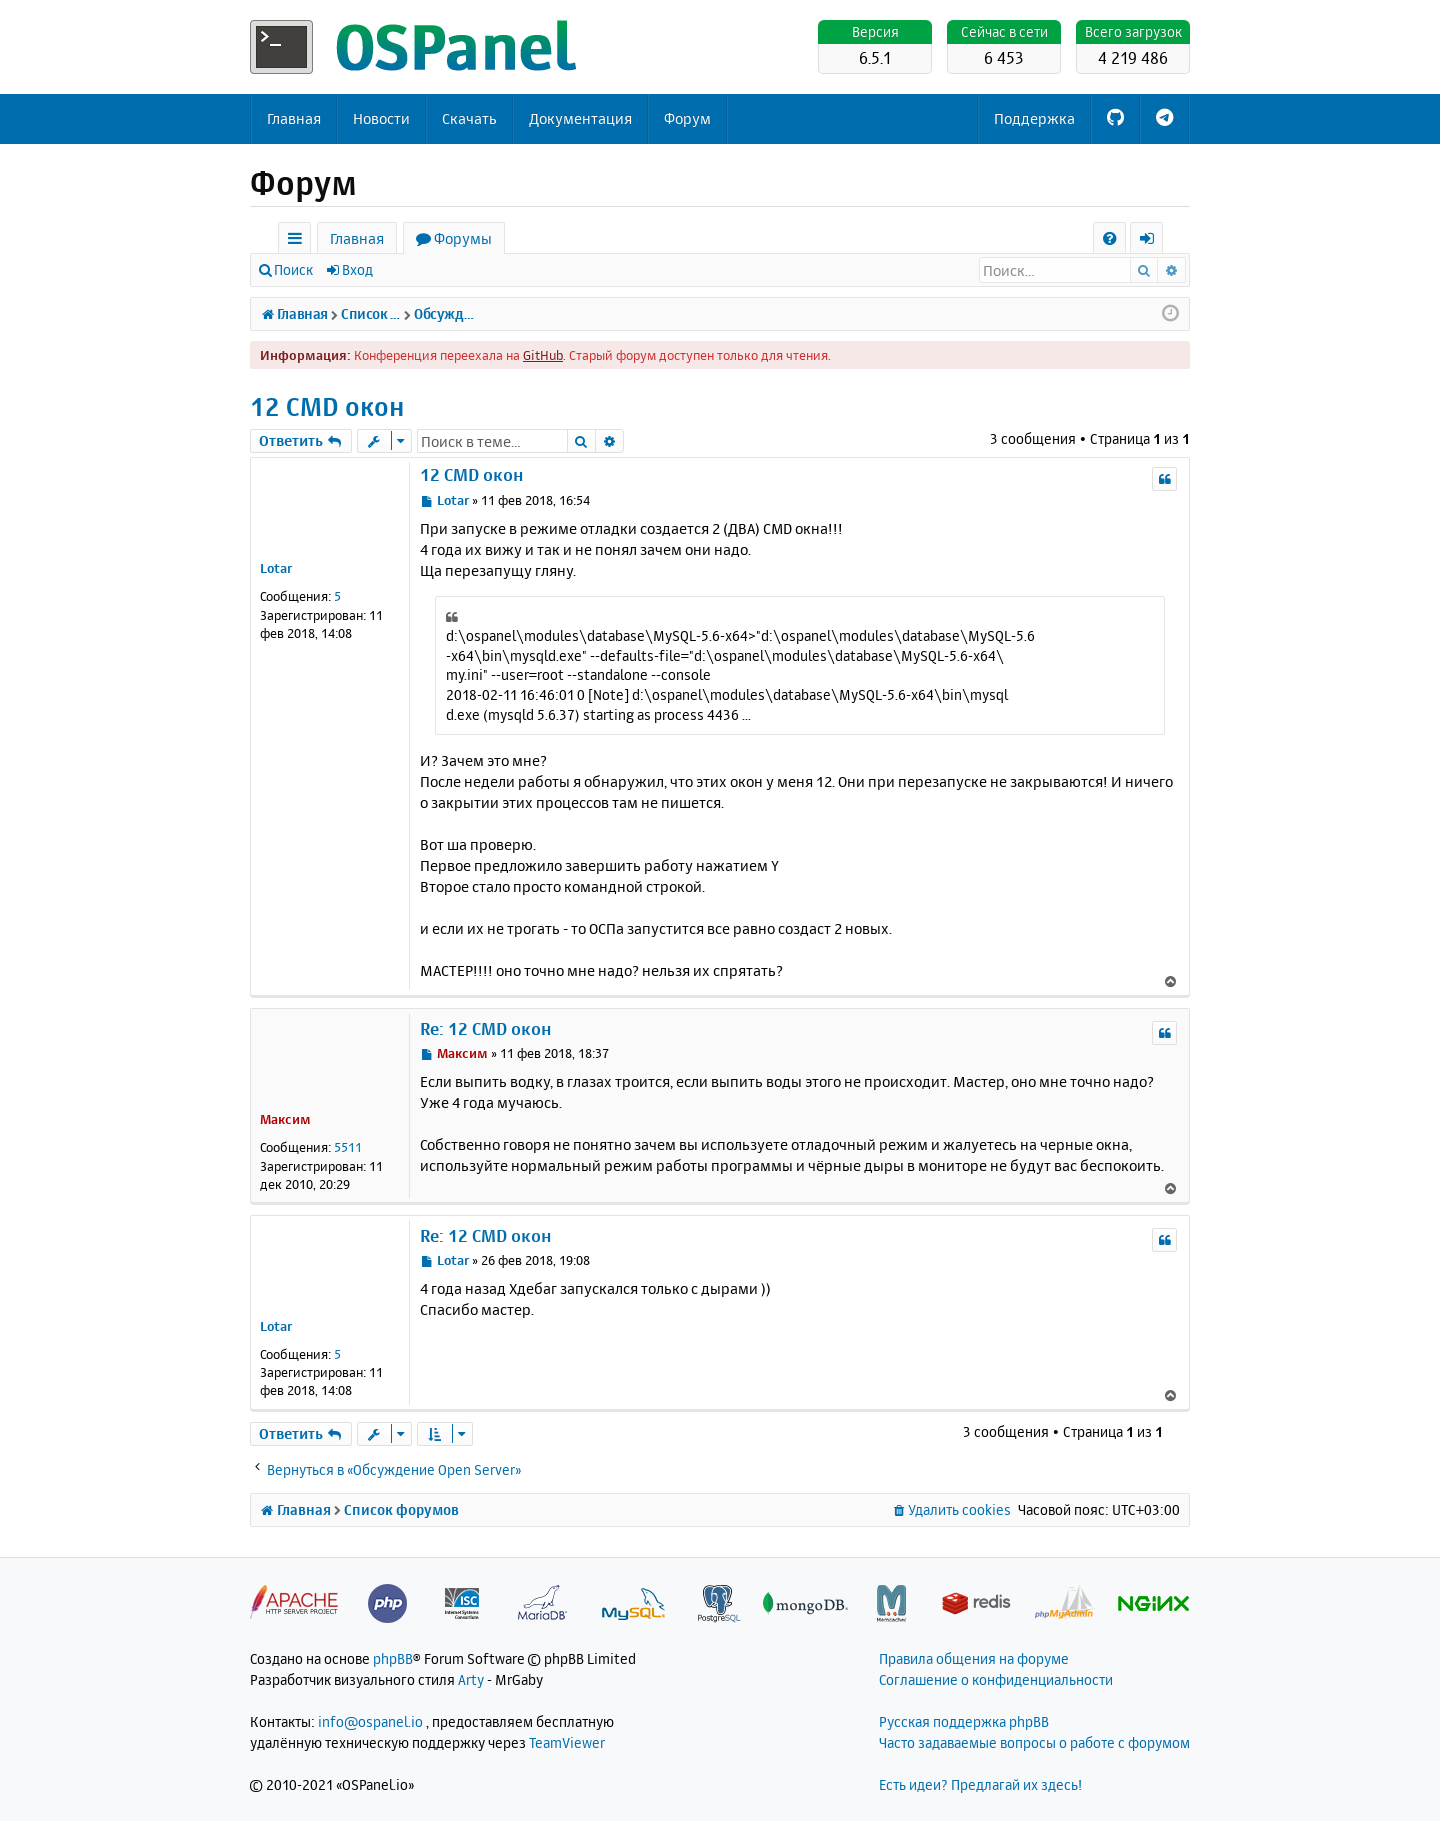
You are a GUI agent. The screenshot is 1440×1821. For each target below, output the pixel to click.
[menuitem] (1109, 238)
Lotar (276, 568)
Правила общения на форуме (974, 1658)
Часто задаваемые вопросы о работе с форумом (1034, 1742)
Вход (357, 269)
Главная (294, 118)
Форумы (463, 238)
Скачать (469, 118)
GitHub (543, 355)
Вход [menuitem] (1153, 241)
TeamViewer (567, 1742)
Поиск (293, 269)
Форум (687, 118)
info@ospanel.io (370, 1721)
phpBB (393, 1658)
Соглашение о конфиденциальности (996, 1679)
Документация (580, 118)
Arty (471, 1679)
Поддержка (1034, 118)
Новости (381, 118)
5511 (348, 1147)
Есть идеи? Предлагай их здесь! (980, 1784)
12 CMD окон (327, 406)
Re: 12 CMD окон (486, 1028)
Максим (285, 1119)
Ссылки (298, 241)
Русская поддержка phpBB (964, 1721)
